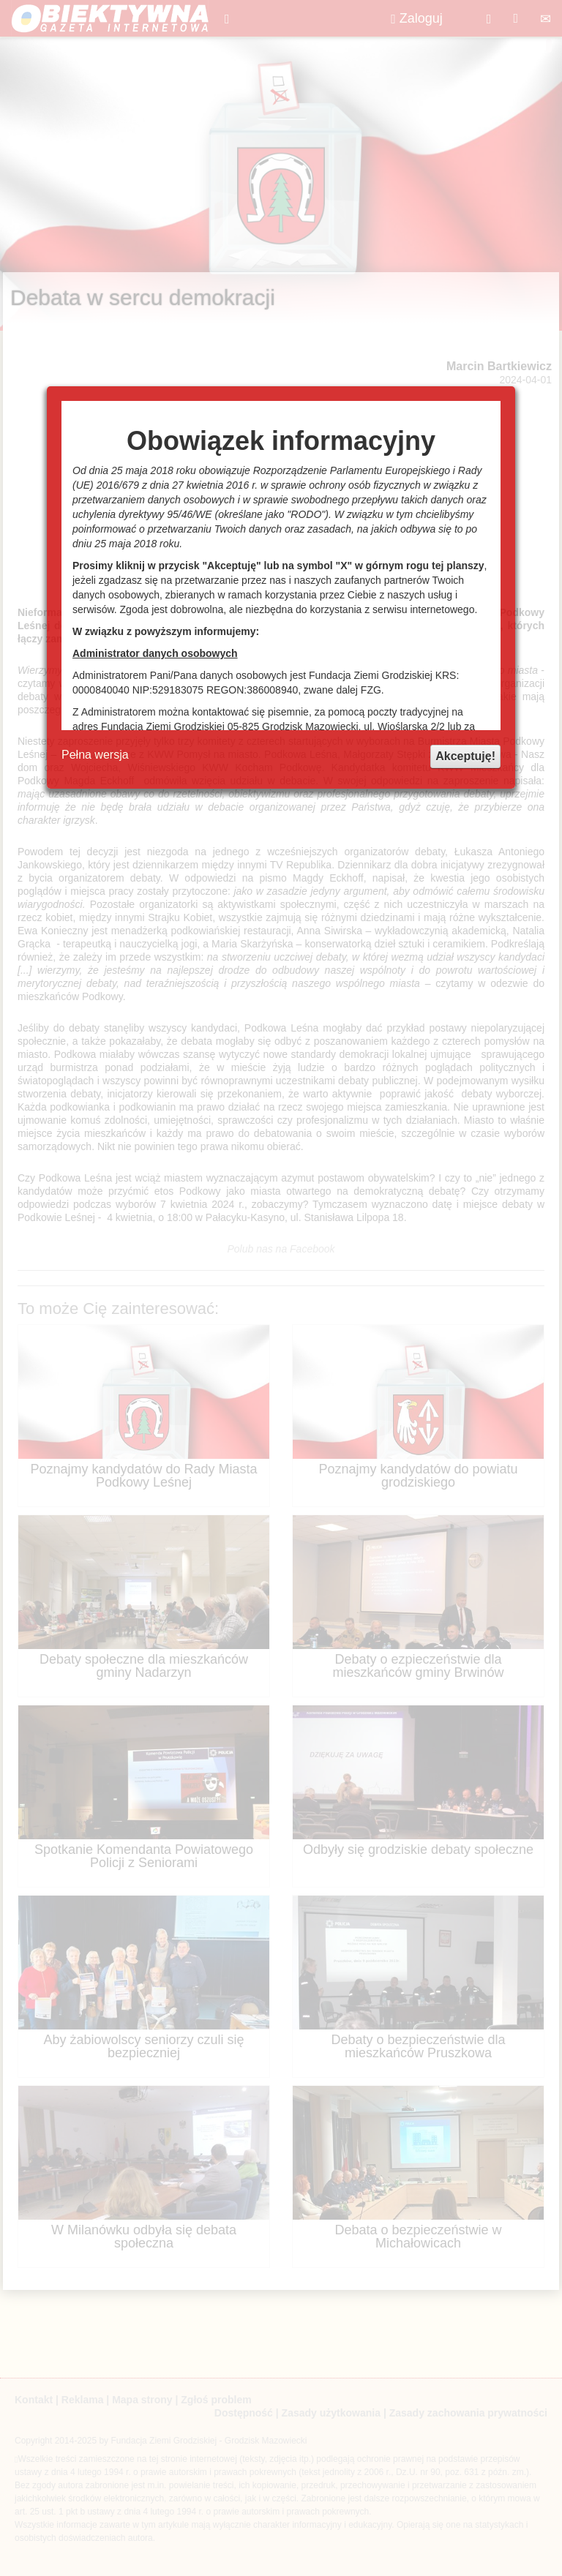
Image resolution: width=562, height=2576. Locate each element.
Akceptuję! (465, 756)
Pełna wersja (95, 754)
